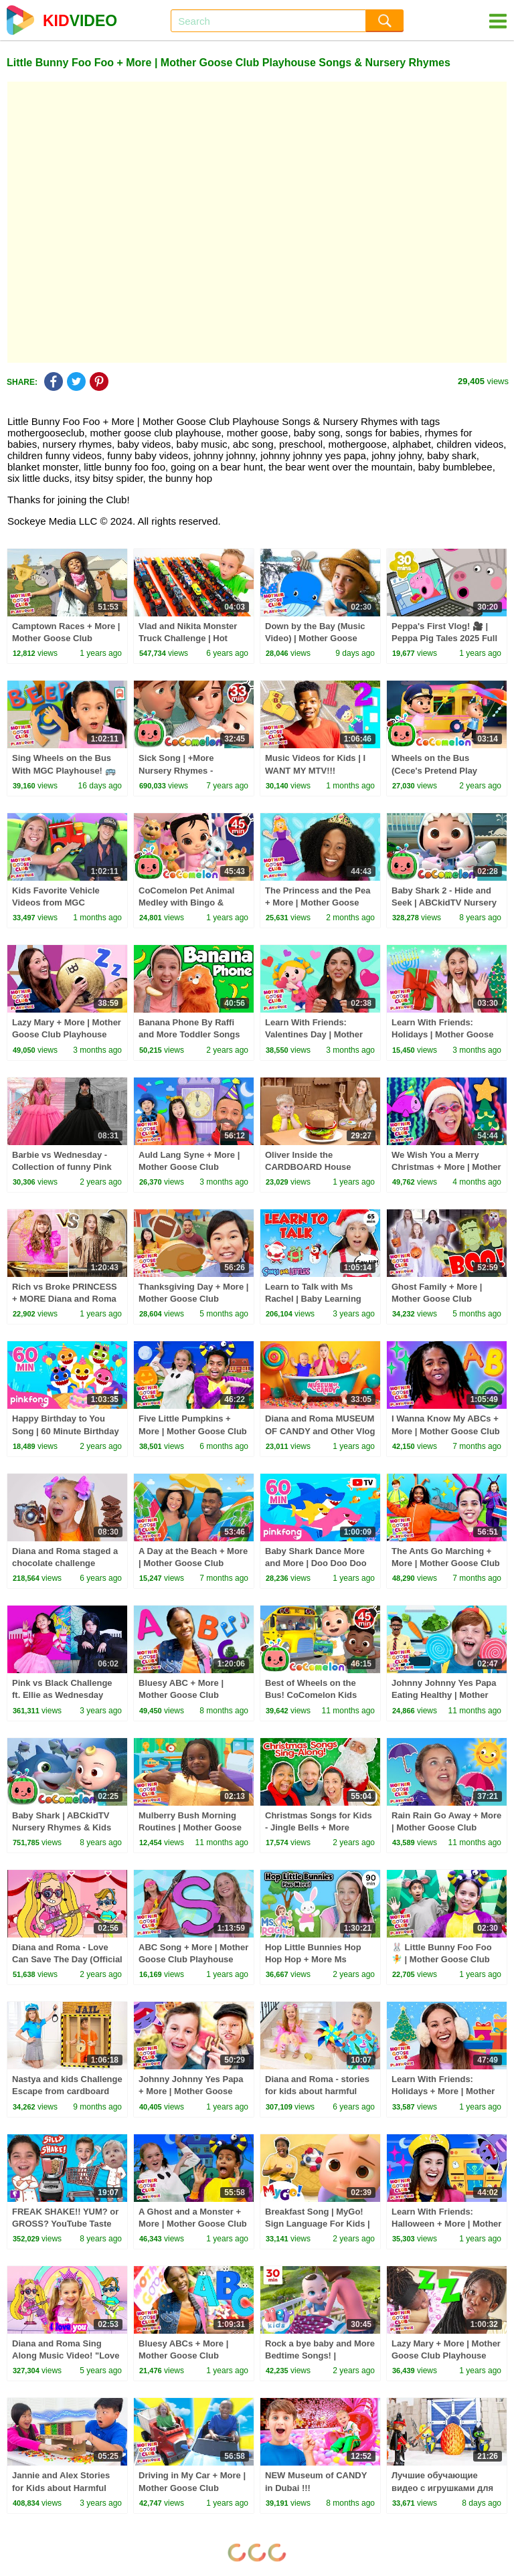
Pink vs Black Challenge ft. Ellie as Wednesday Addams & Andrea (62, 1695)
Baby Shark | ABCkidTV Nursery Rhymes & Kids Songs (61, 1827)
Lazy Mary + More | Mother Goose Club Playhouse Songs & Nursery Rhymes (66, 1034)
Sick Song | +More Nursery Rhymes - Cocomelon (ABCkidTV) (188, 770)
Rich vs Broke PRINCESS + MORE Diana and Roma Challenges (64, 1299)
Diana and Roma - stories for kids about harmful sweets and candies (317, 2091)
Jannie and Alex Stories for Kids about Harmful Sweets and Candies (61, 2487)
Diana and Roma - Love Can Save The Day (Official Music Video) (67, 1959)
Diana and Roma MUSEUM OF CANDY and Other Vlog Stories (320, 1430)
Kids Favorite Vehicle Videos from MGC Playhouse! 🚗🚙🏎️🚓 (58, 902)
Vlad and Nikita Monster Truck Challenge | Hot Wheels (188, 638)
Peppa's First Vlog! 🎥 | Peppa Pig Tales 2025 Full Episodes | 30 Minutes (444, 638)
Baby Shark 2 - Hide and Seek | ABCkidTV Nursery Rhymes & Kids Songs (444, 902)
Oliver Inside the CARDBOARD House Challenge (308, 1167)
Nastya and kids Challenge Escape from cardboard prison (67, 2091)
